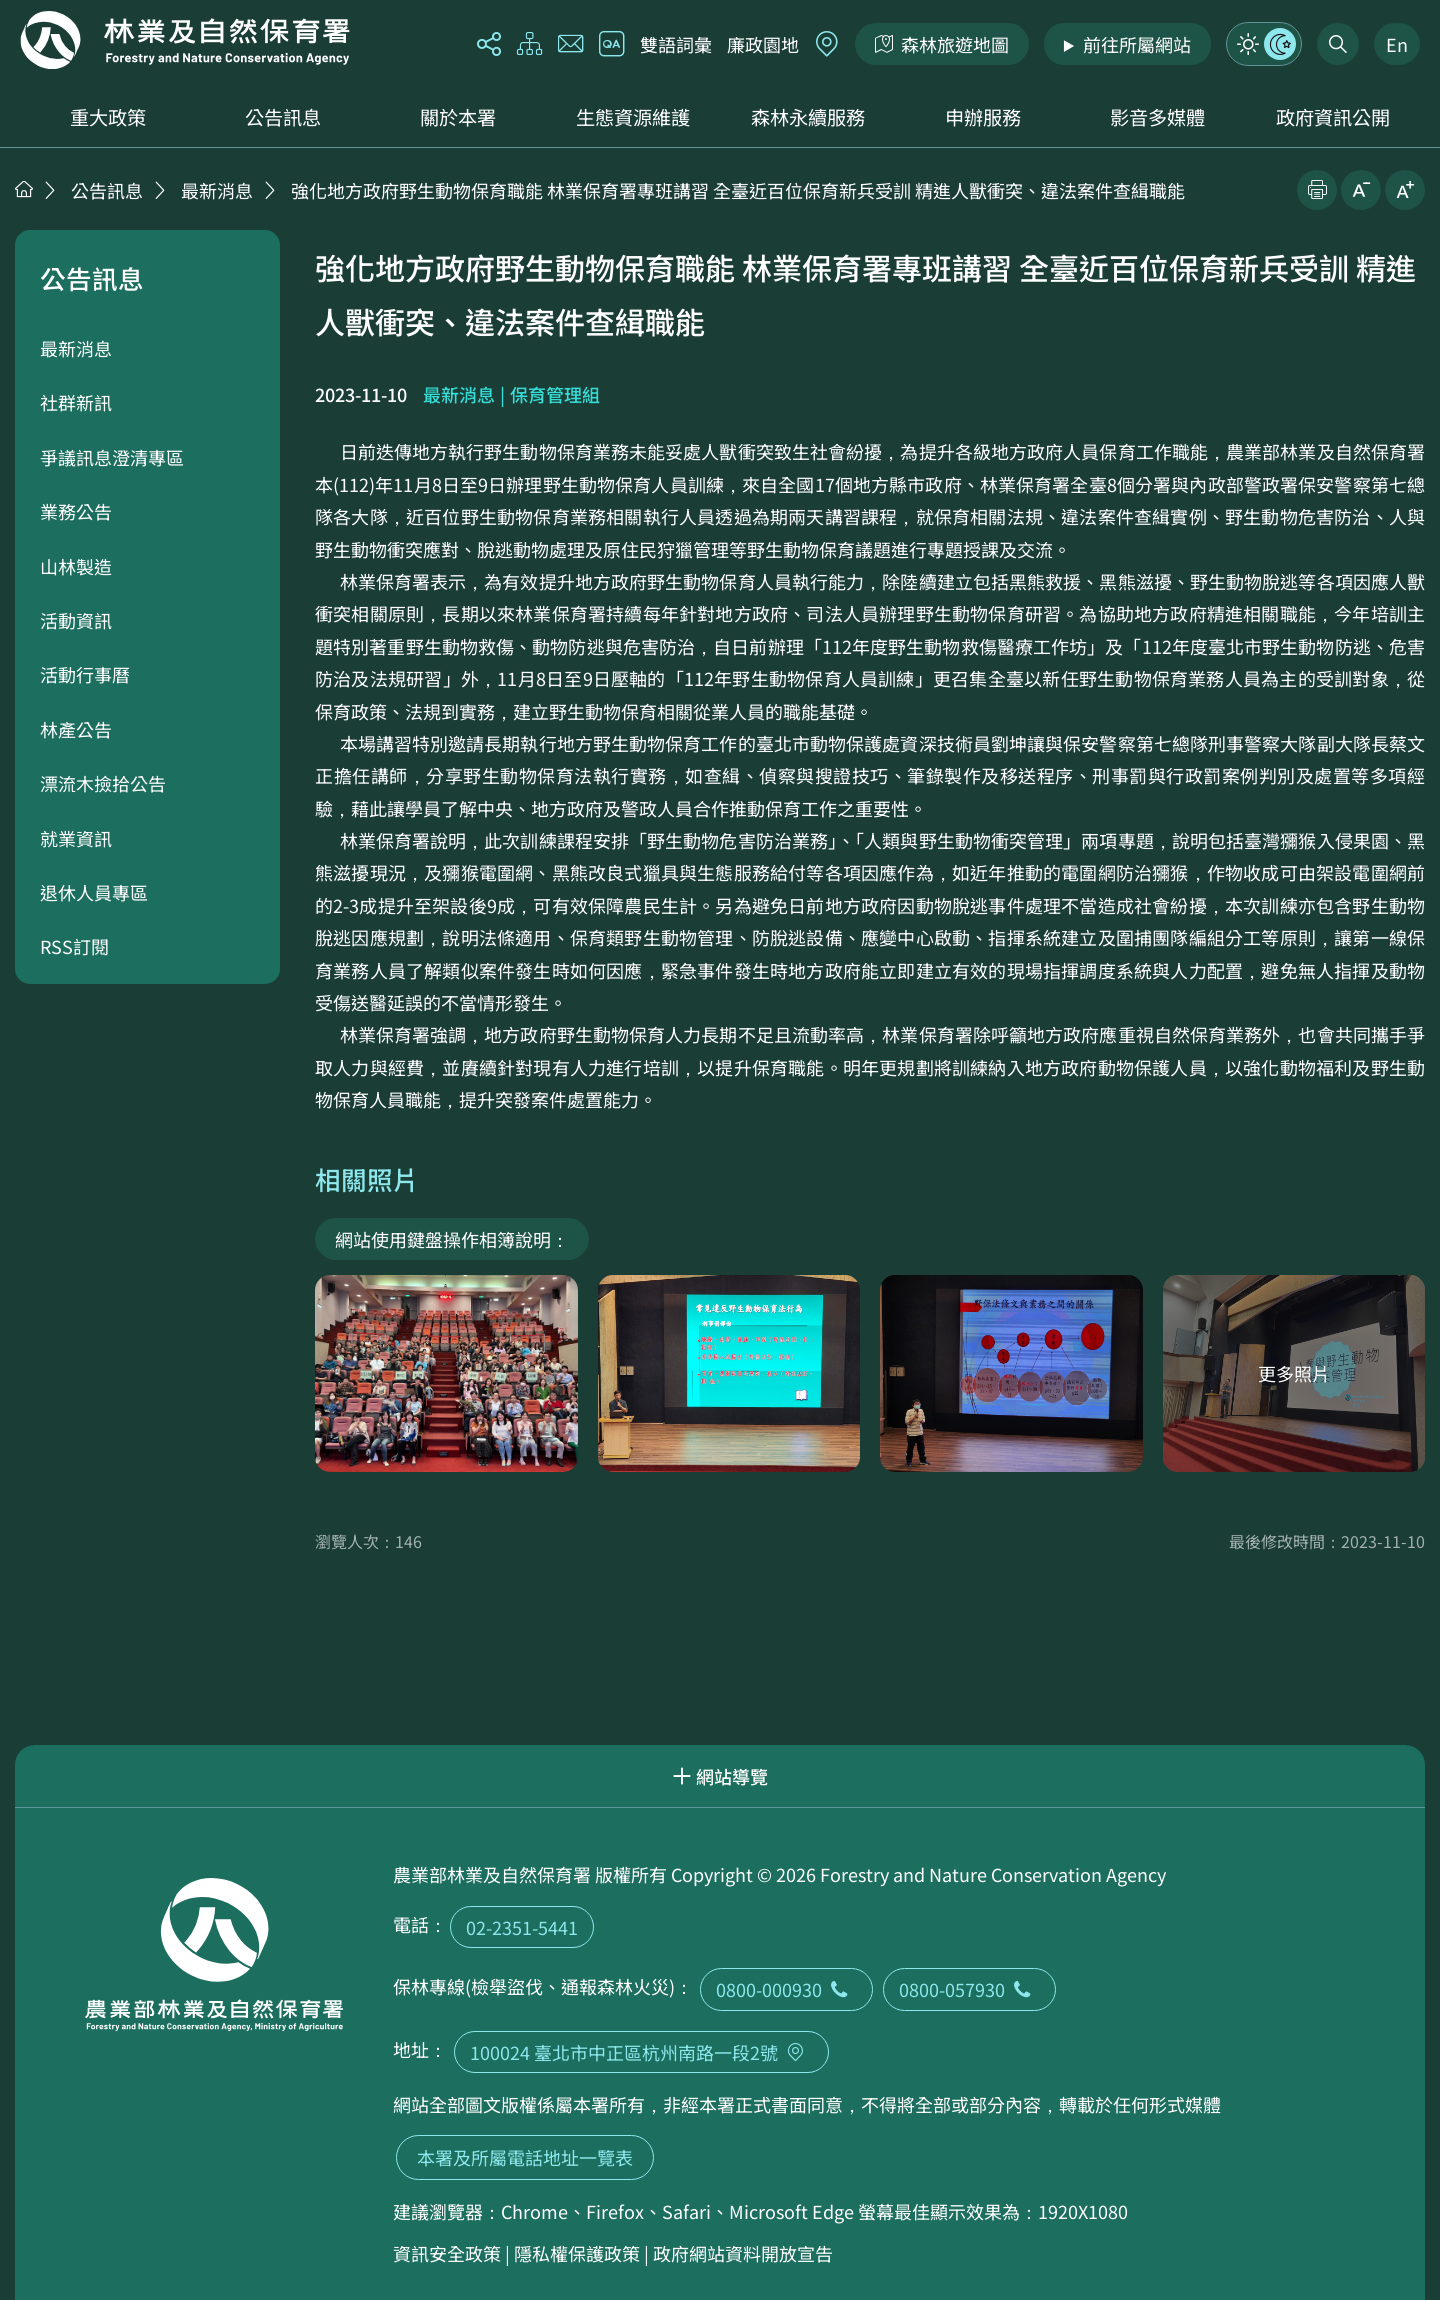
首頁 (24, 189)
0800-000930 (786, 1989)
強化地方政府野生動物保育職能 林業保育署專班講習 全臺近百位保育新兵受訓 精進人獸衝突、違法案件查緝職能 (738, 190)
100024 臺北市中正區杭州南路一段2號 (641, 2052)
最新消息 (217, 190)
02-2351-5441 (522, 1927)
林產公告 (76, 729)
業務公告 (76, 511)
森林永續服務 (808, 117)
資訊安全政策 (447, 2253)
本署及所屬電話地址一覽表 (525, 2157)
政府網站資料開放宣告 (743, 2253)
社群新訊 (76, 402)
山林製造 (76, 566)
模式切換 (1264, 44)
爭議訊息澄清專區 (112, 457)
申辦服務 (983, 117)
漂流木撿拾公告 (103, 783)
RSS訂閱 (74, 946)
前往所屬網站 (1137, 44)
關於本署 (458, 117)
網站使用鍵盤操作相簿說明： (452, 1239)
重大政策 (108, 117)
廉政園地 (763, 44)
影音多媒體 (1157, 117)
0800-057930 (969, 1989)
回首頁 (185, 40)
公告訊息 (283, 117)
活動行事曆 (85, 674)
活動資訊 (76, 620)
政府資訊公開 (1333, 117)
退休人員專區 (94, 892)
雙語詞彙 (676, 44)
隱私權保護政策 (577, 2253)
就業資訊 (76, 838)
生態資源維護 (633, 117)
